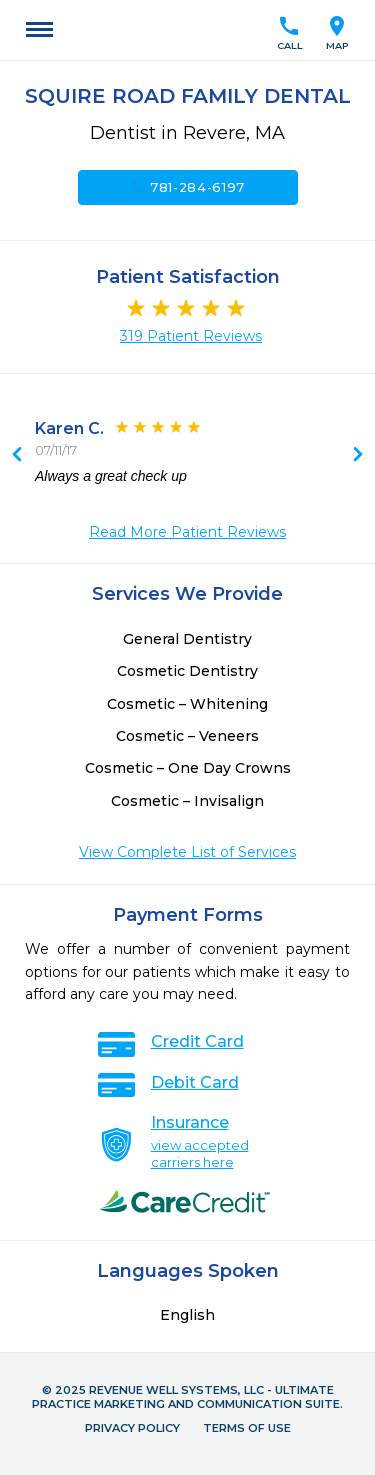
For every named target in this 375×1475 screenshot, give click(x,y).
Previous (358, 456)
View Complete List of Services (187, 852)
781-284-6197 (187, 187)
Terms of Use (247, 1428)
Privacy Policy (132, 1428)
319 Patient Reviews (191, 336)
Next (17, 456)
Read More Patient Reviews (187, 532)
